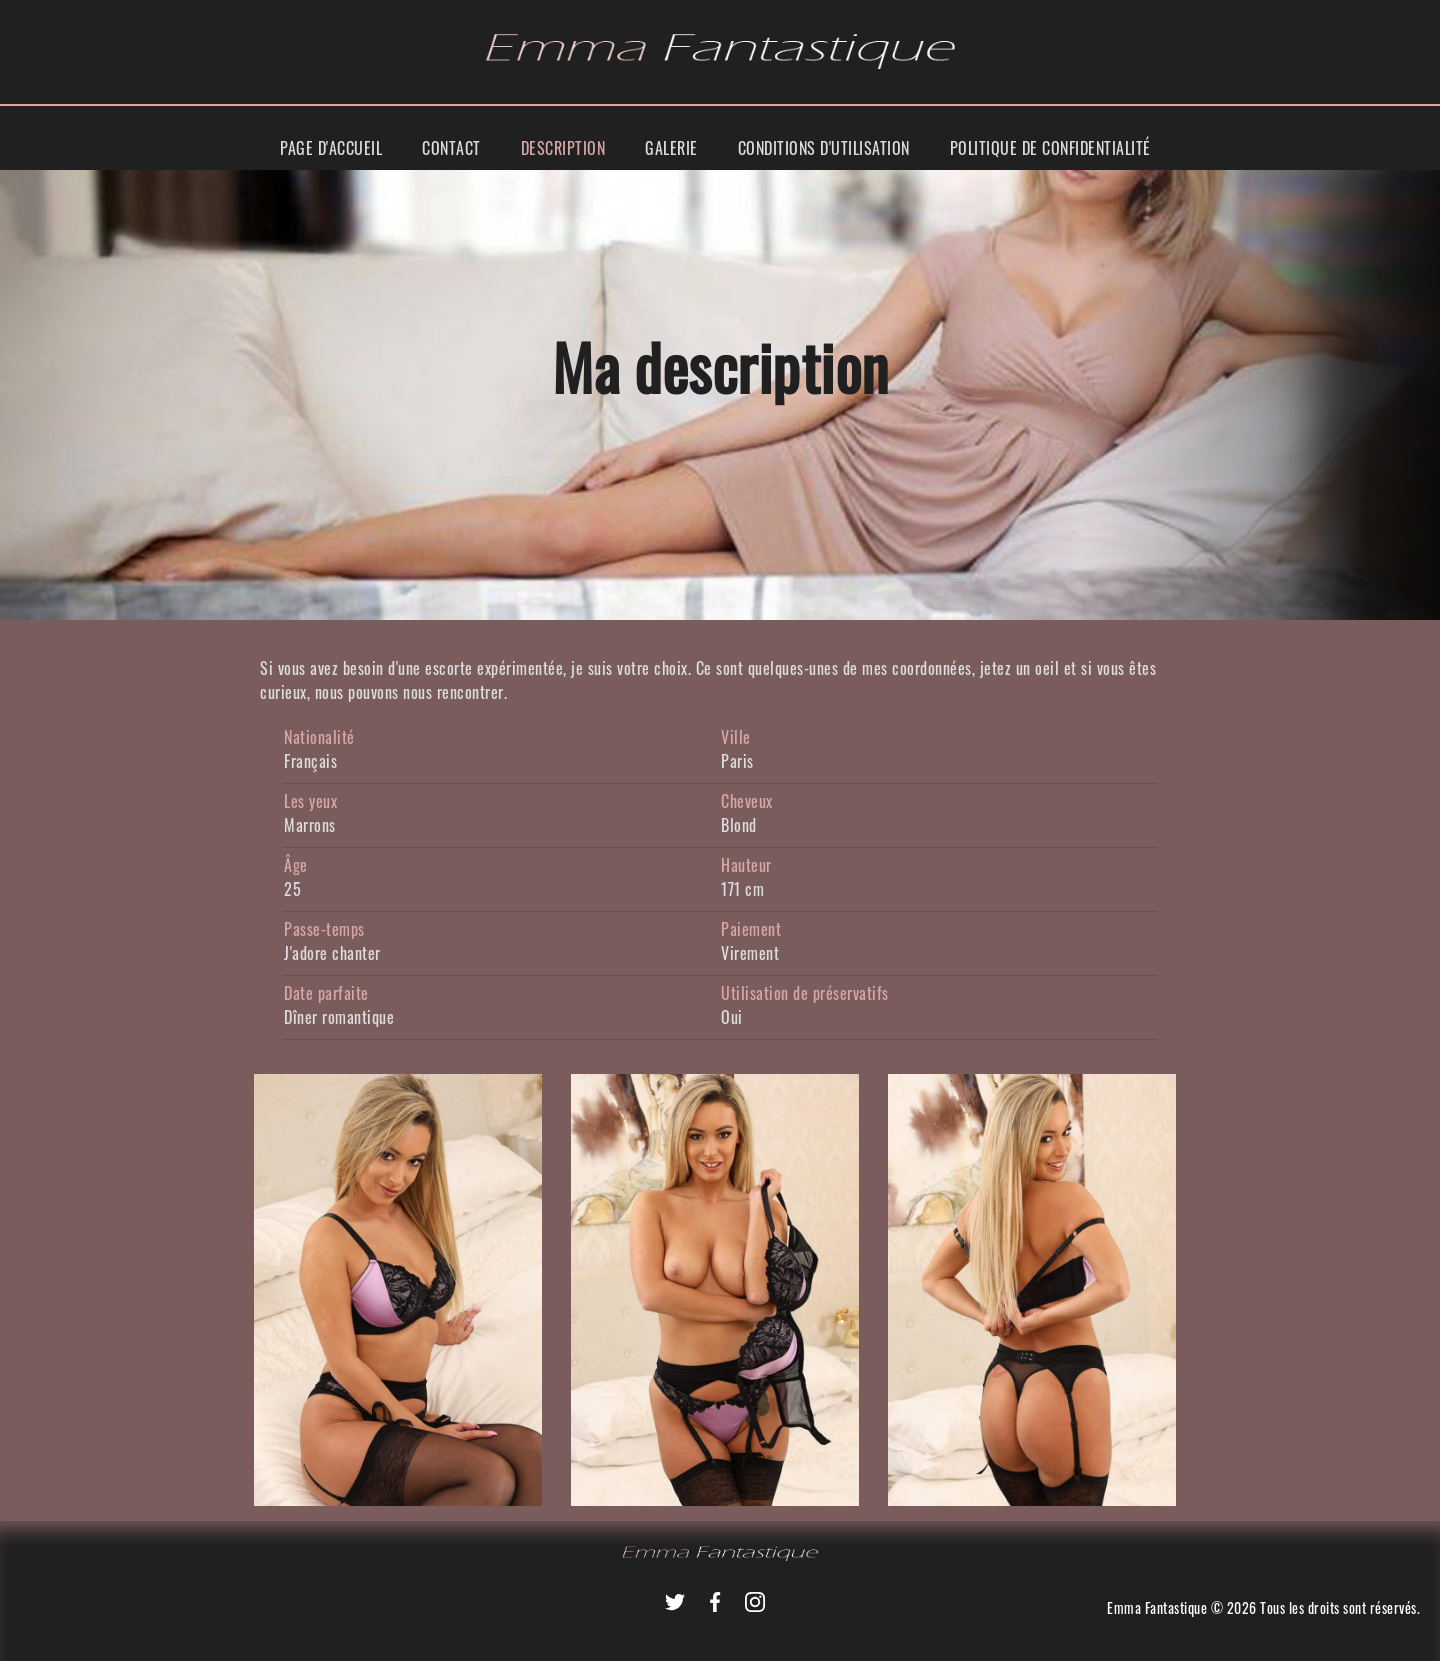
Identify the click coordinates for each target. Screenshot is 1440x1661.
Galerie (671, 148)
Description (563, 148)
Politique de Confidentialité (1050, 148)
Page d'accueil (331, 148)
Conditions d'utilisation (824, 148)
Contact (451, 148)
